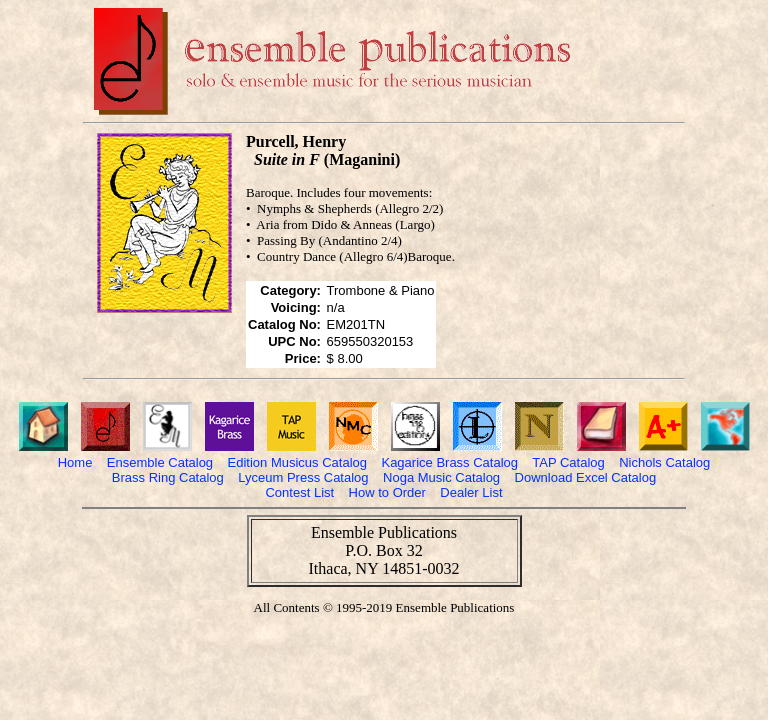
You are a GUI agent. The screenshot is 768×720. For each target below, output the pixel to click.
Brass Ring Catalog (168, 477)
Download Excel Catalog (586, 477)
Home (75, 462)
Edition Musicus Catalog (297, 462)
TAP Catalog (568, 462)
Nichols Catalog (664, 462)
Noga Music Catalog (441, 477)
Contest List (299, 492)
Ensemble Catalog (160, 462)
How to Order (387, 492)
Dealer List (471, 492)
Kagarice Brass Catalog (449, 462)
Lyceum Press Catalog (303, 477)
